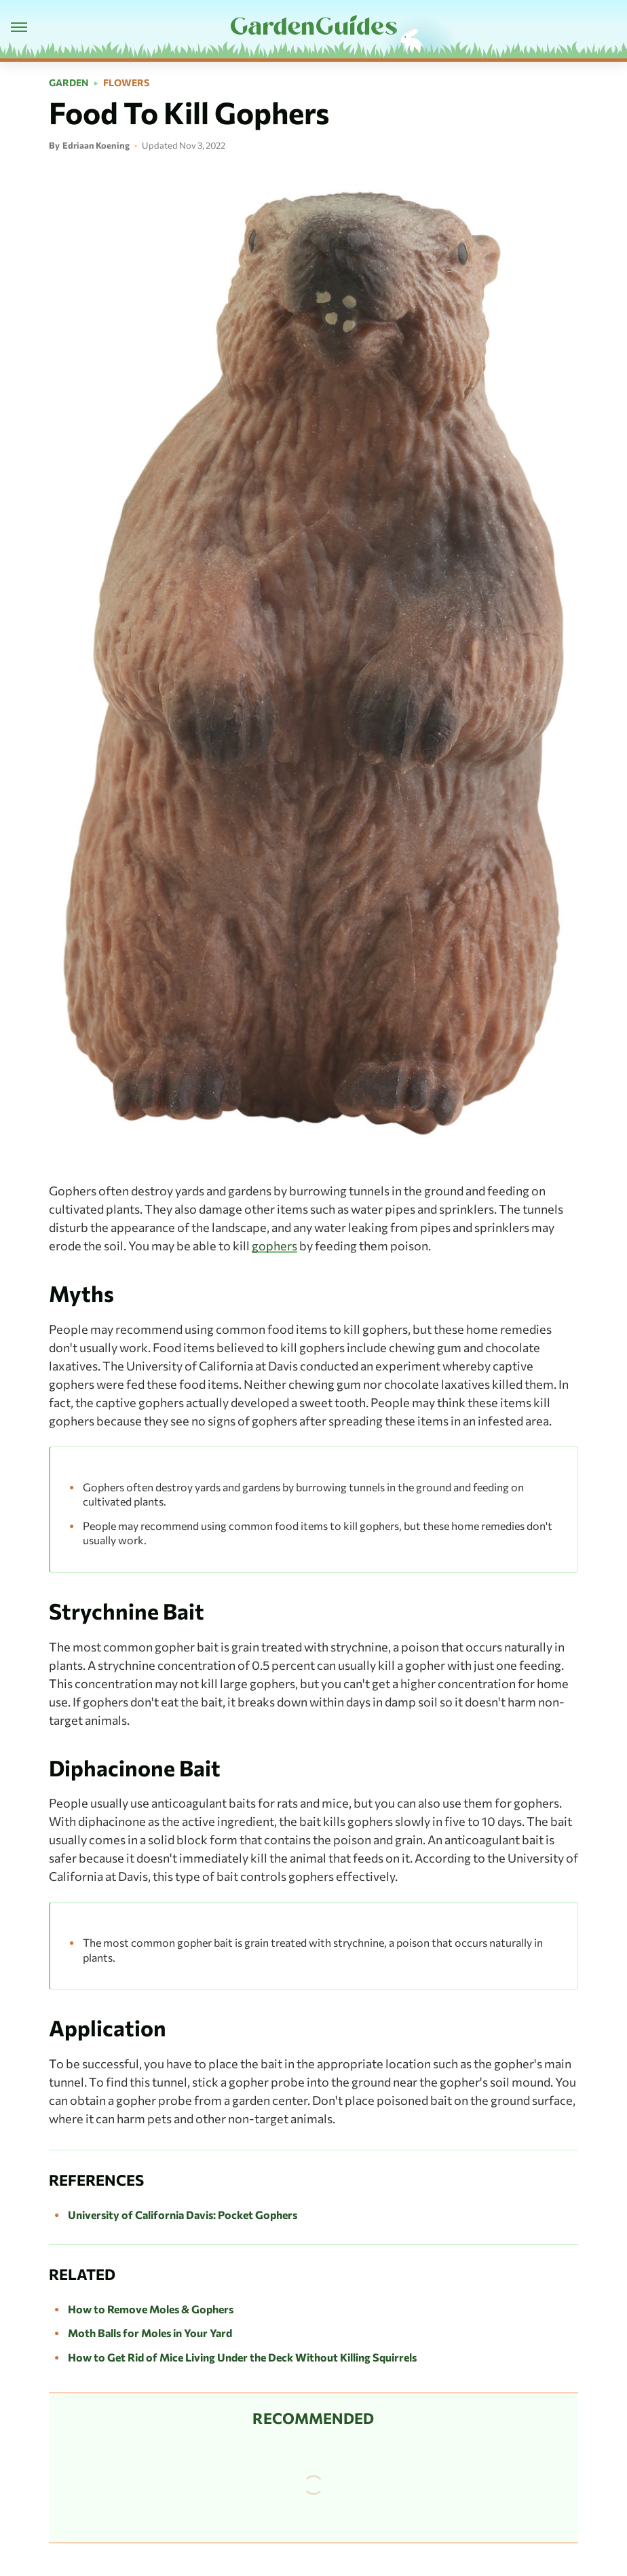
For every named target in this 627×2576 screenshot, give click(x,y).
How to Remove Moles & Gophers (150, 2308)
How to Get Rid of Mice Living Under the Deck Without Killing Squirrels (242, 2357)
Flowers (126, 83)
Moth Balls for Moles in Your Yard (150, 2332)
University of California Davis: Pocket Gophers (182, 2214)
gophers (274, 1245)
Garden (69, 83)
